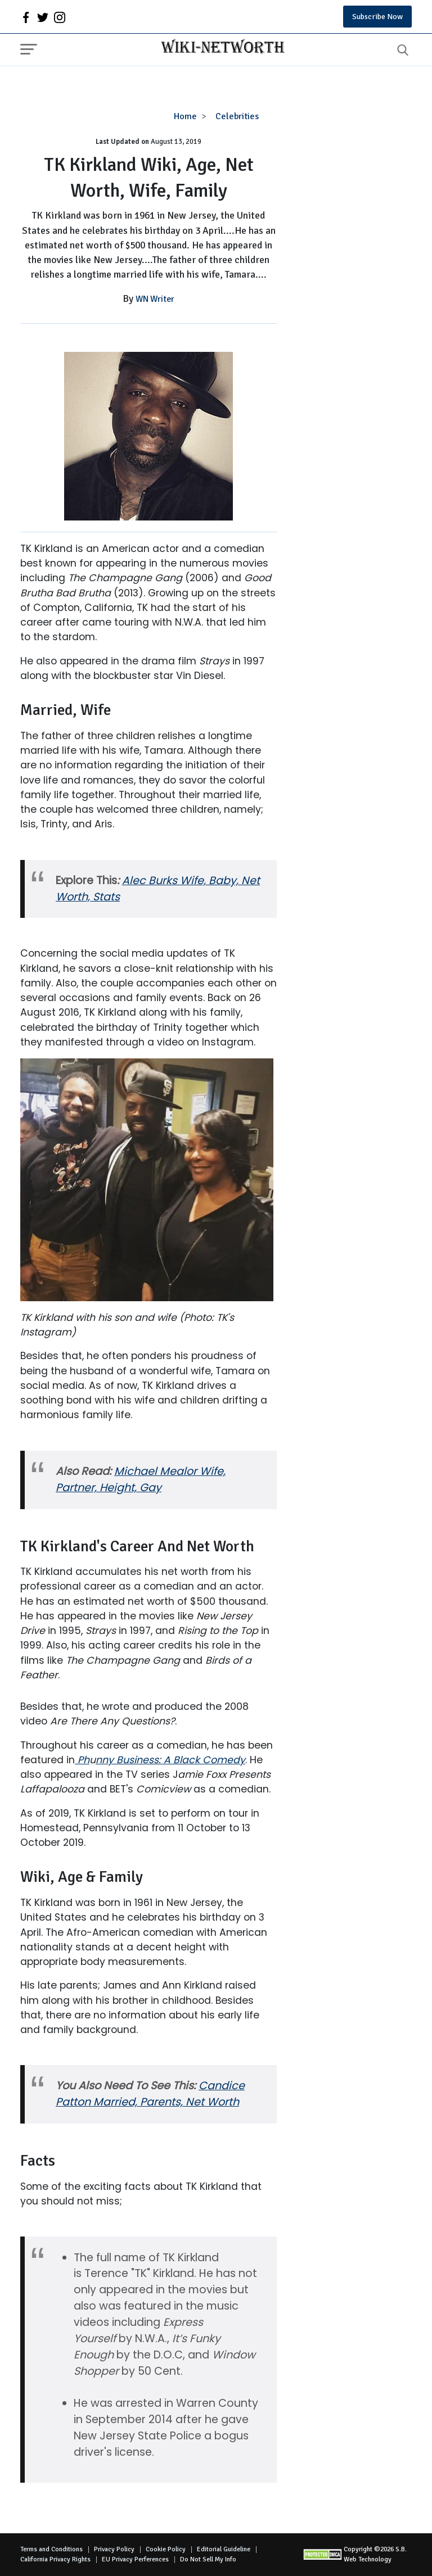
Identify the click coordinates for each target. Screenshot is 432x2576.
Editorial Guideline (223, 2549)
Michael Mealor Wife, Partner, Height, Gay (141, 1479)
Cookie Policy (166, 2549)
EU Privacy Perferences (135, 2559)
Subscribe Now (377, 16)
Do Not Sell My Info (208, 2559)
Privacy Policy (114, 2549)
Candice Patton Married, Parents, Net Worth (150, 2093)
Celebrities (237, 116)
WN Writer (155, 299)
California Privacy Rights (55, 2559)
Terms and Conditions (51, 2549)
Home (185, 116)
